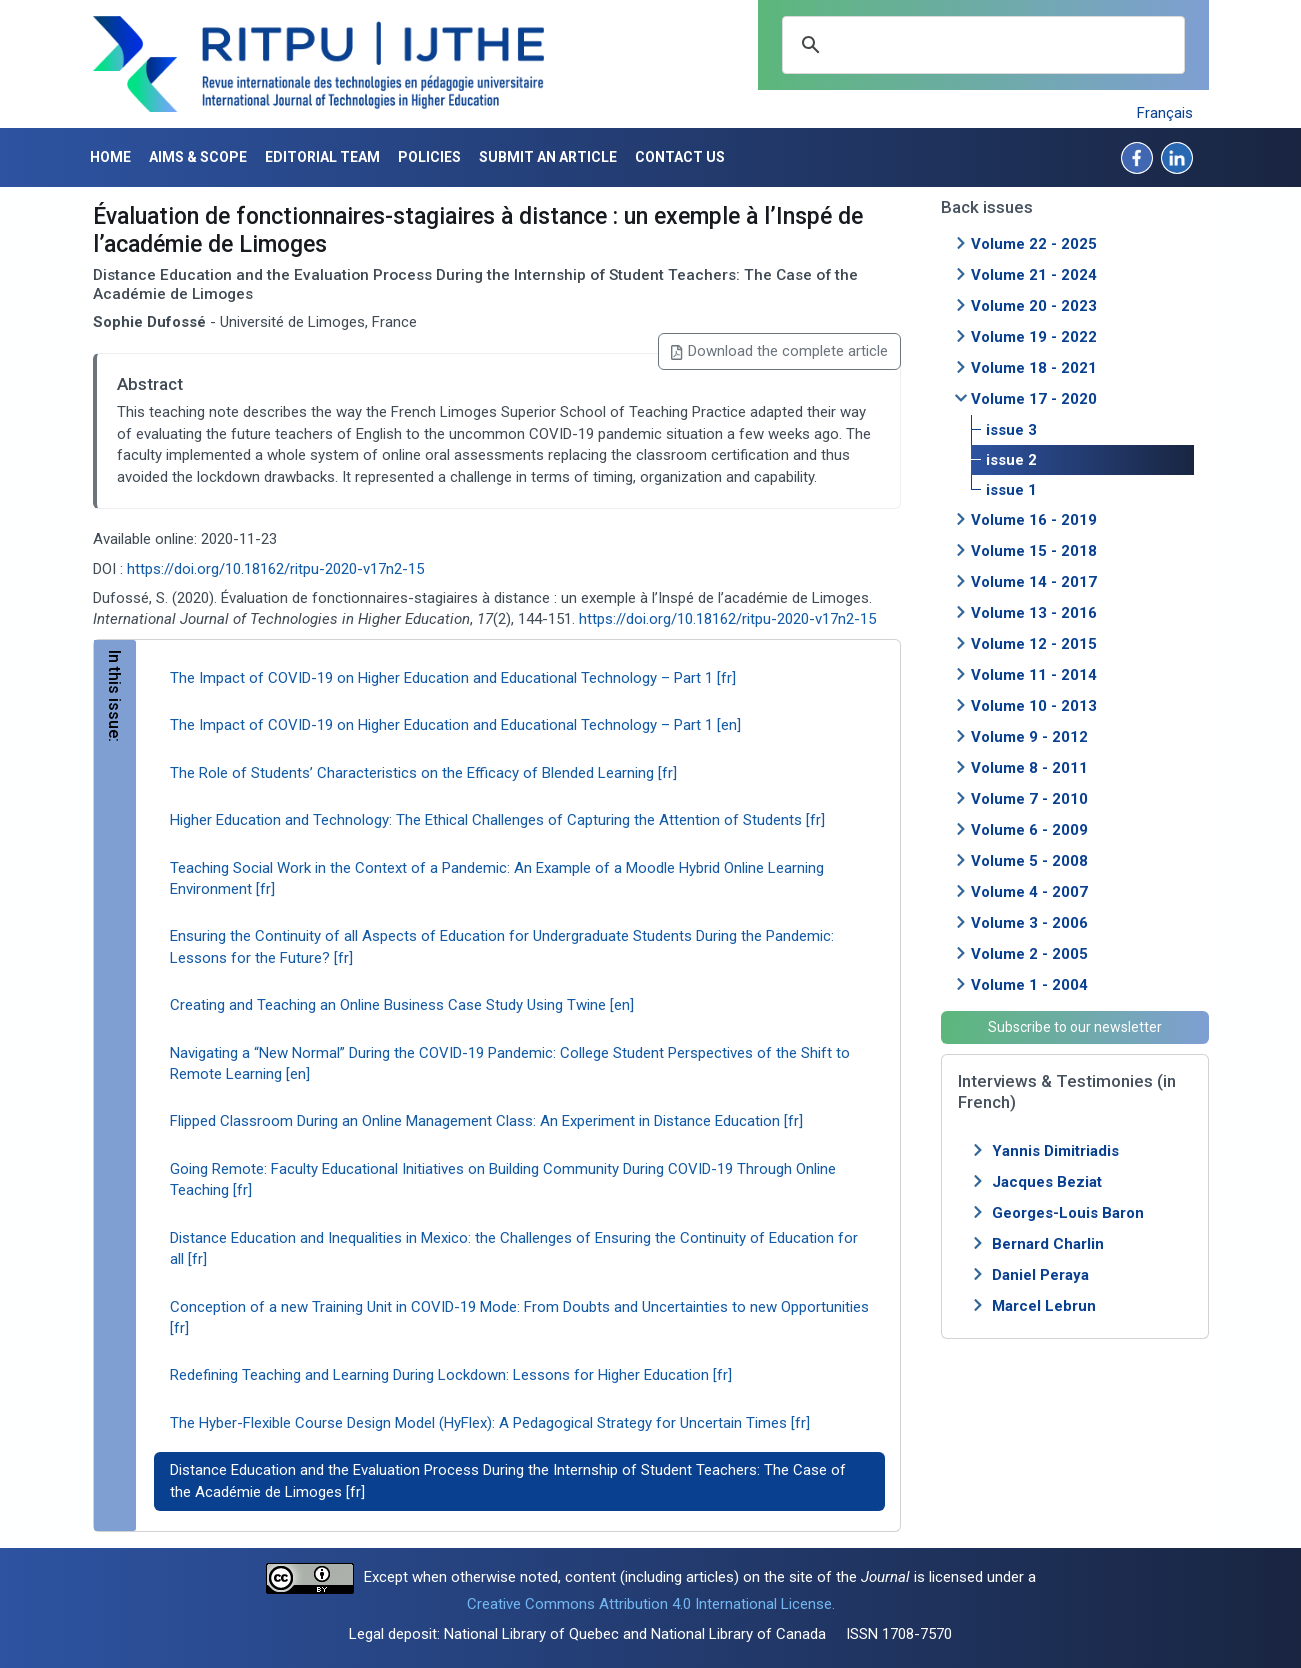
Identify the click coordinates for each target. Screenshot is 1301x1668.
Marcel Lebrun (1044, 1306)
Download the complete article (779, 351)
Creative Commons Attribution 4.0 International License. (651, 1604)
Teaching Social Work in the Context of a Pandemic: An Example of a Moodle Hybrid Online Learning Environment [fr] (497, 878)
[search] (980, 45)
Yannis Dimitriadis (1055, 1151)
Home (110, 157)
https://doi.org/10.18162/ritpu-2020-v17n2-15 (275, 569)
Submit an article (548, 157)
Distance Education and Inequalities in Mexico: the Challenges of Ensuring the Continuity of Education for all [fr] (514, 1248)
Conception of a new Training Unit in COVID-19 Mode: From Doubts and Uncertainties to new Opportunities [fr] (519, 1317)
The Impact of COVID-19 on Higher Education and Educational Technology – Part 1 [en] (455, 725)
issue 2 (1011, 460)
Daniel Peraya (1040, 1275)
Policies (429, 157)
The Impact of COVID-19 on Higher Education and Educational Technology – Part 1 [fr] (453, 678)
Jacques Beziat (1047, 1182)
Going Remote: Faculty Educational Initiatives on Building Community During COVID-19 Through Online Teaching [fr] (503, 1179)
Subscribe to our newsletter (1075, 1027)
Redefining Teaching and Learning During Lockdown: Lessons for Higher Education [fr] (451, 1375)
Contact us (680, 157)
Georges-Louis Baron (1068, 1213)
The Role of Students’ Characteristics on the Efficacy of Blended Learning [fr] (423, 773)
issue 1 (1011, 490)
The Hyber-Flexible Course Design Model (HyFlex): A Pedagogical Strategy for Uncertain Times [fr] (490, 1423)
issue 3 (1011, 430)
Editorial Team (322, 157)
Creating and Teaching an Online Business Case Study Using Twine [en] (402, 1005)
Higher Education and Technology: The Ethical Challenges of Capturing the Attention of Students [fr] (497, 820)
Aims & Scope (198, 157)
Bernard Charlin (1048, 1244)
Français (1165, 113)
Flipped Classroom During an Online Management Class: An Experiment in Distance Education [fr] (486, 1121)
